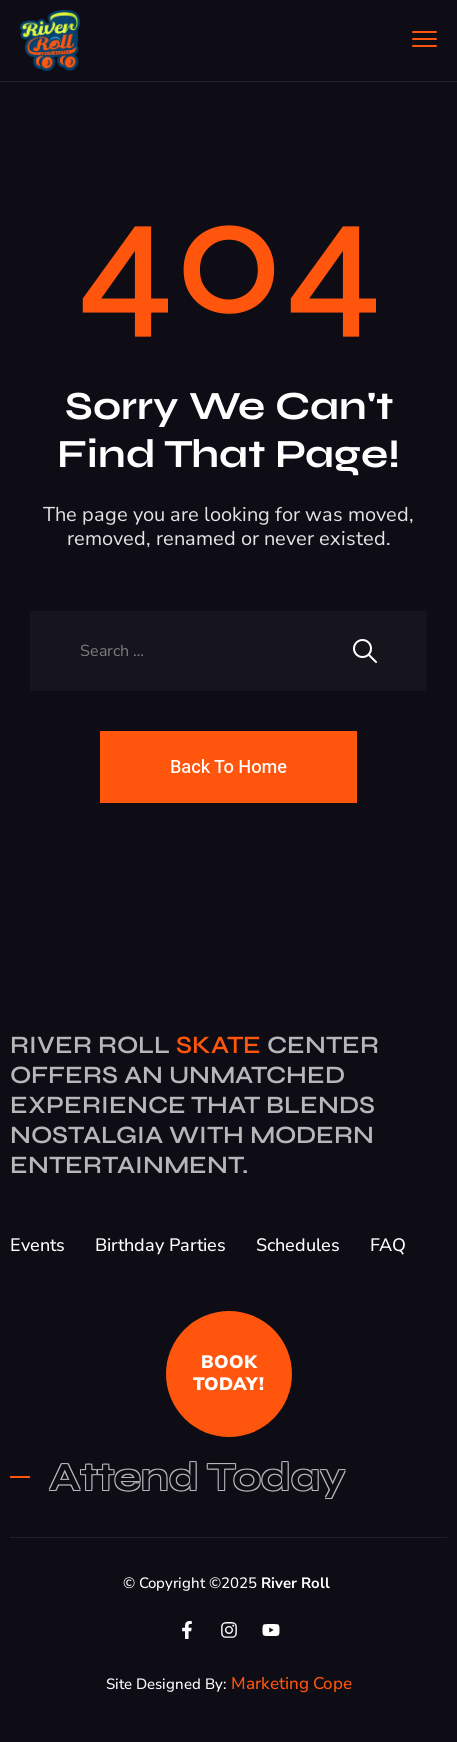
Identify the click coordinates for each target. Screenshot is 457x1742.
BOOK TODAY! (228, 1373)
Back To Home (228, 766)
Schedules (298, 1245)
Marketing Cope (291, 1683)
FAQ (388, 1245)
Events (37, 1245)
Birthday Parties (160, 1245)
